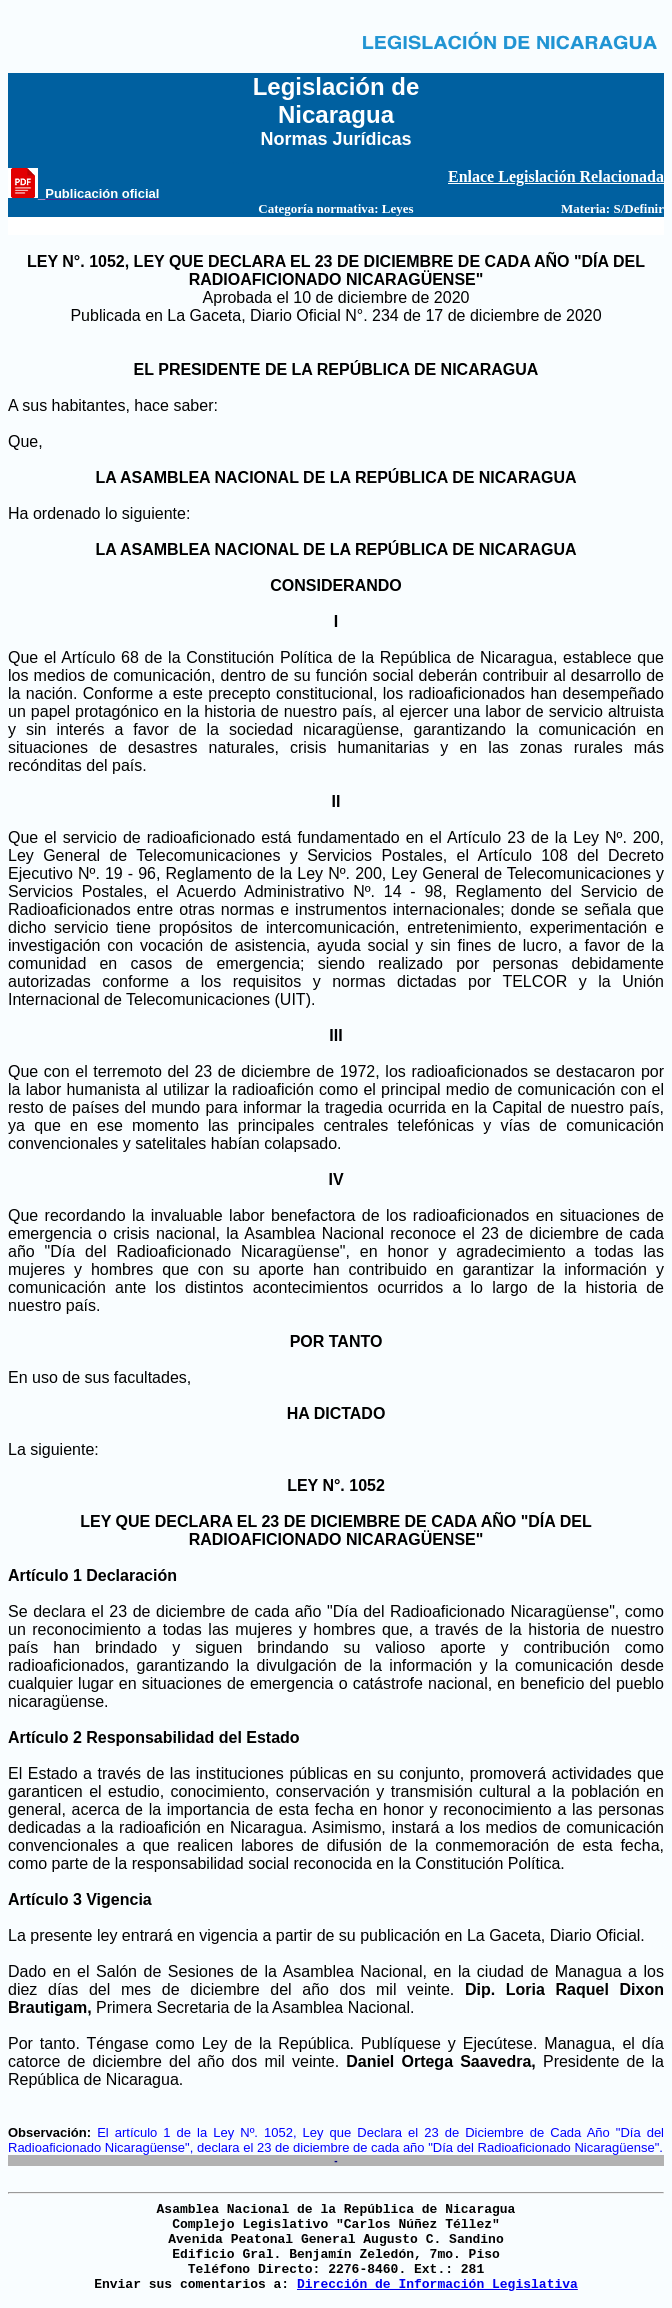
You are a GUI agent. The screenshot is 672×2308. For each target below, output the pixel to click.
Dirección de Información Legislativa (437, 2284)
